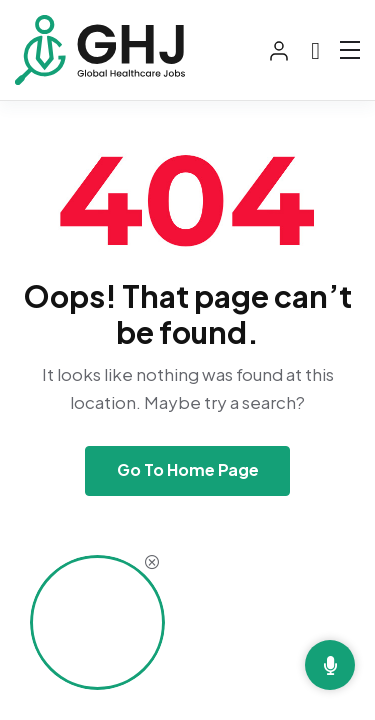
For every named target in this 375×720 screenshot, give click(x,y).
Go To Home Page (188, 469)
